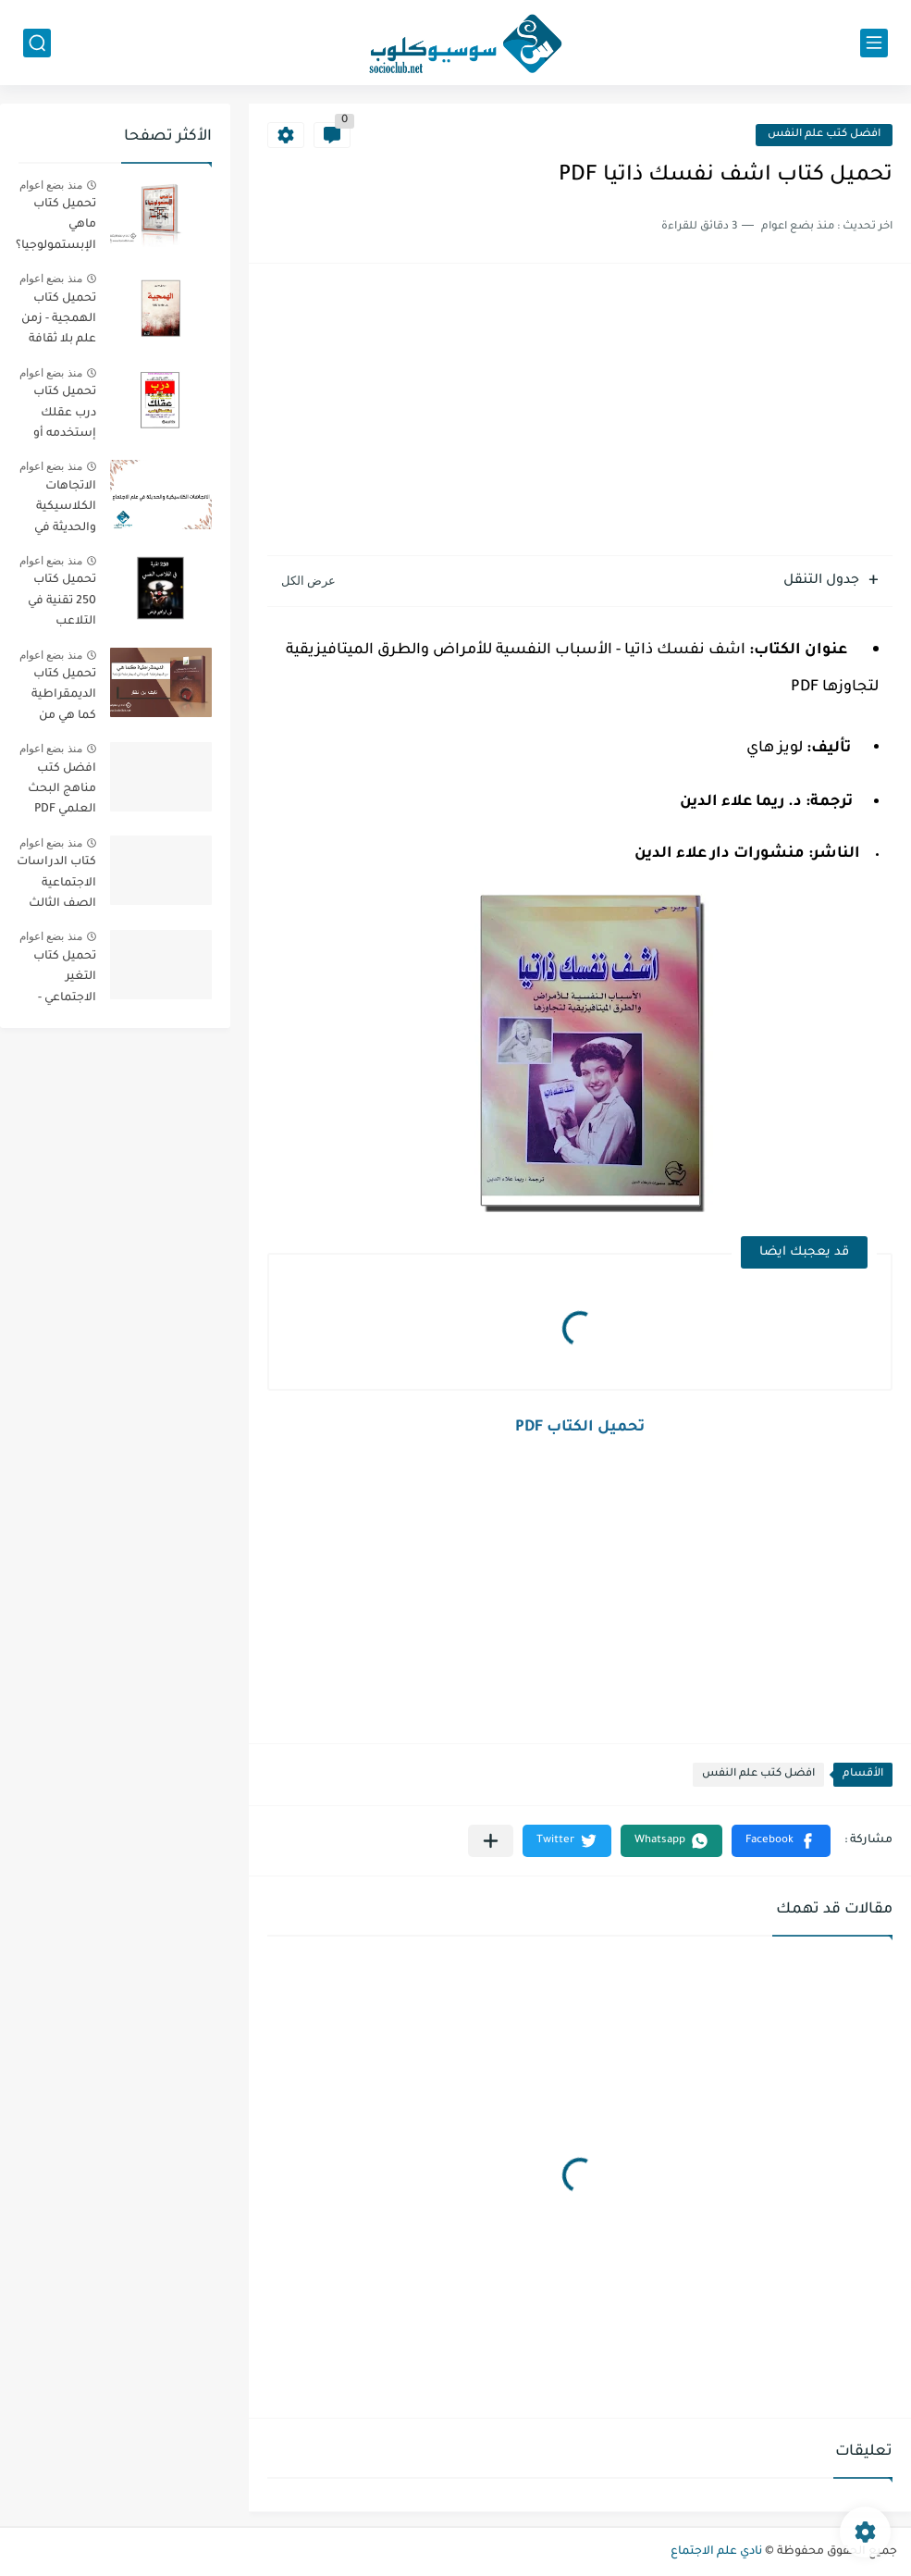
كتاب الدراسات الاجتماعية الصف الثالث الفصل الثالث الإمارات (56, 886)
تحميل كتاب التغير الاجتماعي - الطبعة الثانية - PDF (56, 980)
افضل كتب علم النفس (824, 135)
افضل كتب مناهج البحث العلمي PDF (62, 789)
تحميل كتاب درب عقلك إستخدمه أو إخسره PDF (64, 416)
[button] (781, 1841)
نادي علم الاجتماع (716, 2551)
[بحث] (37, 43)
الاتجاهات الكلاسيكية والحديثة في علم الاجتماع (63, 510)
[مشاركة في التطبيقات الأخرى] (490, 1841)
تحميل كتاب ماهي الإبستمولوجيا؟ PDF (56, 228)
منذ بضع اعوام (50, 185)
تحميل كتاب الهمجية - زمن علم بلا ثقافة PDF (58, 322)
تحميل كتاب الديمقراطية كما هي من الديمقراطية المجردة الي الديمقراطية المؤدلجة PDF (61, 698)
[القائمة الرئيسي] (874, 43)
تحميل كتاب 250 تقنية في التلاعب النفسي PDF (62, 604)
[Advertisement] (580, 411)
